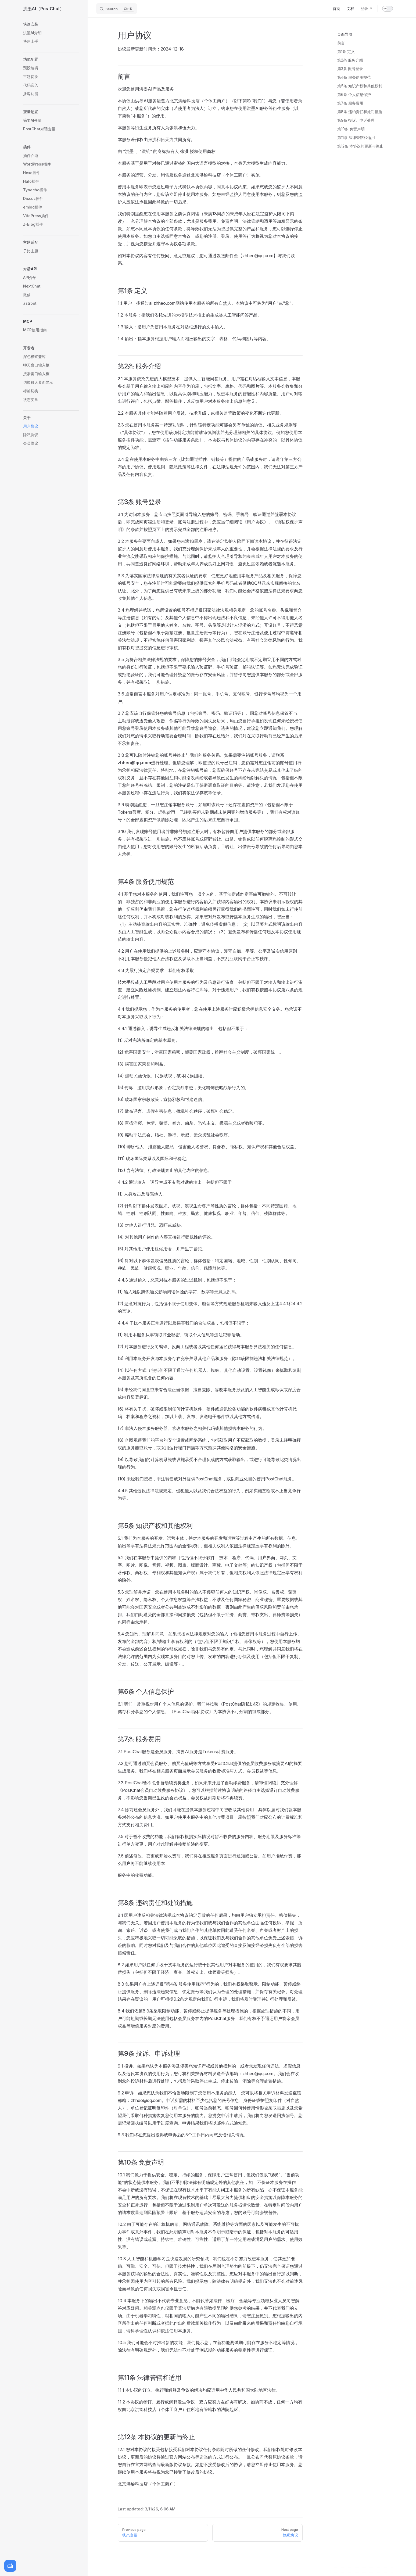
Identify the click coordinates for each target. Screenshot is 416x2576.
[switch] (387, 9)
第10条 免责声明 (351, 129)
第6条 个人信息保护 (354, 94)
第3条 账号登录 (350, 68)
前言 (341, 43)
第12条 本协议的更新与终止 (360, 146)
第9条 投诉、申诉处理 (356, 120)
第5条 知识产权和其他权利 (359, 86)
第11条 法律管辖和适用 (356, 137)
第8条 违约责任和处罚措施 (359, 111)
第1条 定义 (346, 51)
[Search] (116, 8)
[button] (51, 24)
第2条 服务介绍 (350, 60)
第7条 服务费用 (350, 103)
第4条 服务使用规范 (354, 77)
